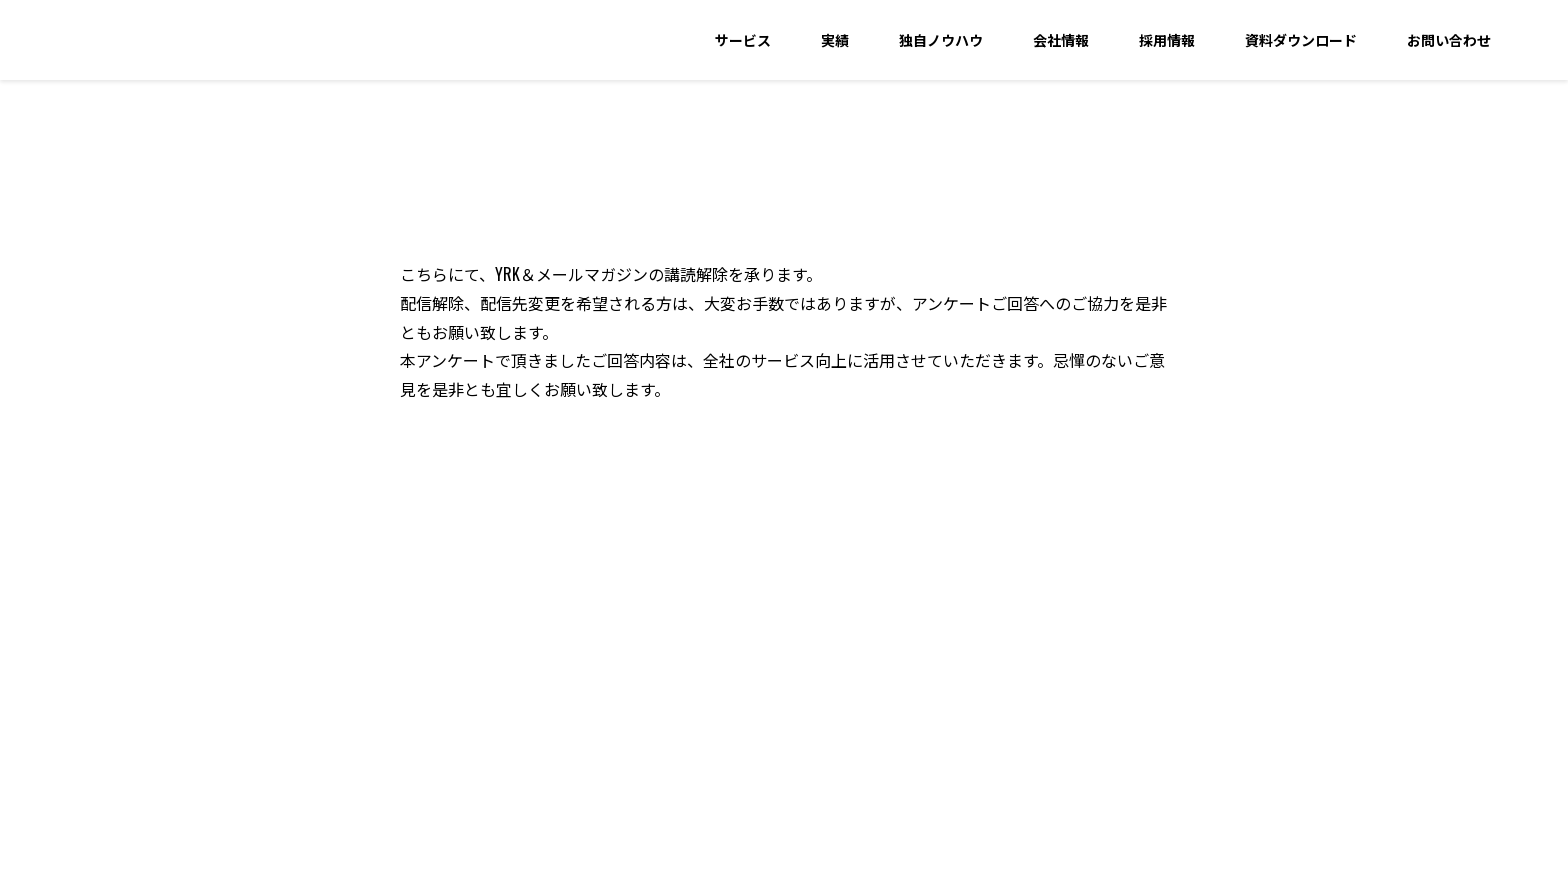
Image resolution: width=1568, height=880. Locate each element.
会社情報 (1061, 39)
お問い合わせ (1449, 39)
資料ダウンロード (1301, 39)
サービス (743, 39)
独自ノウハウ (941, 39)
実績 (835, 39)
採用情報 (1167, 39)
